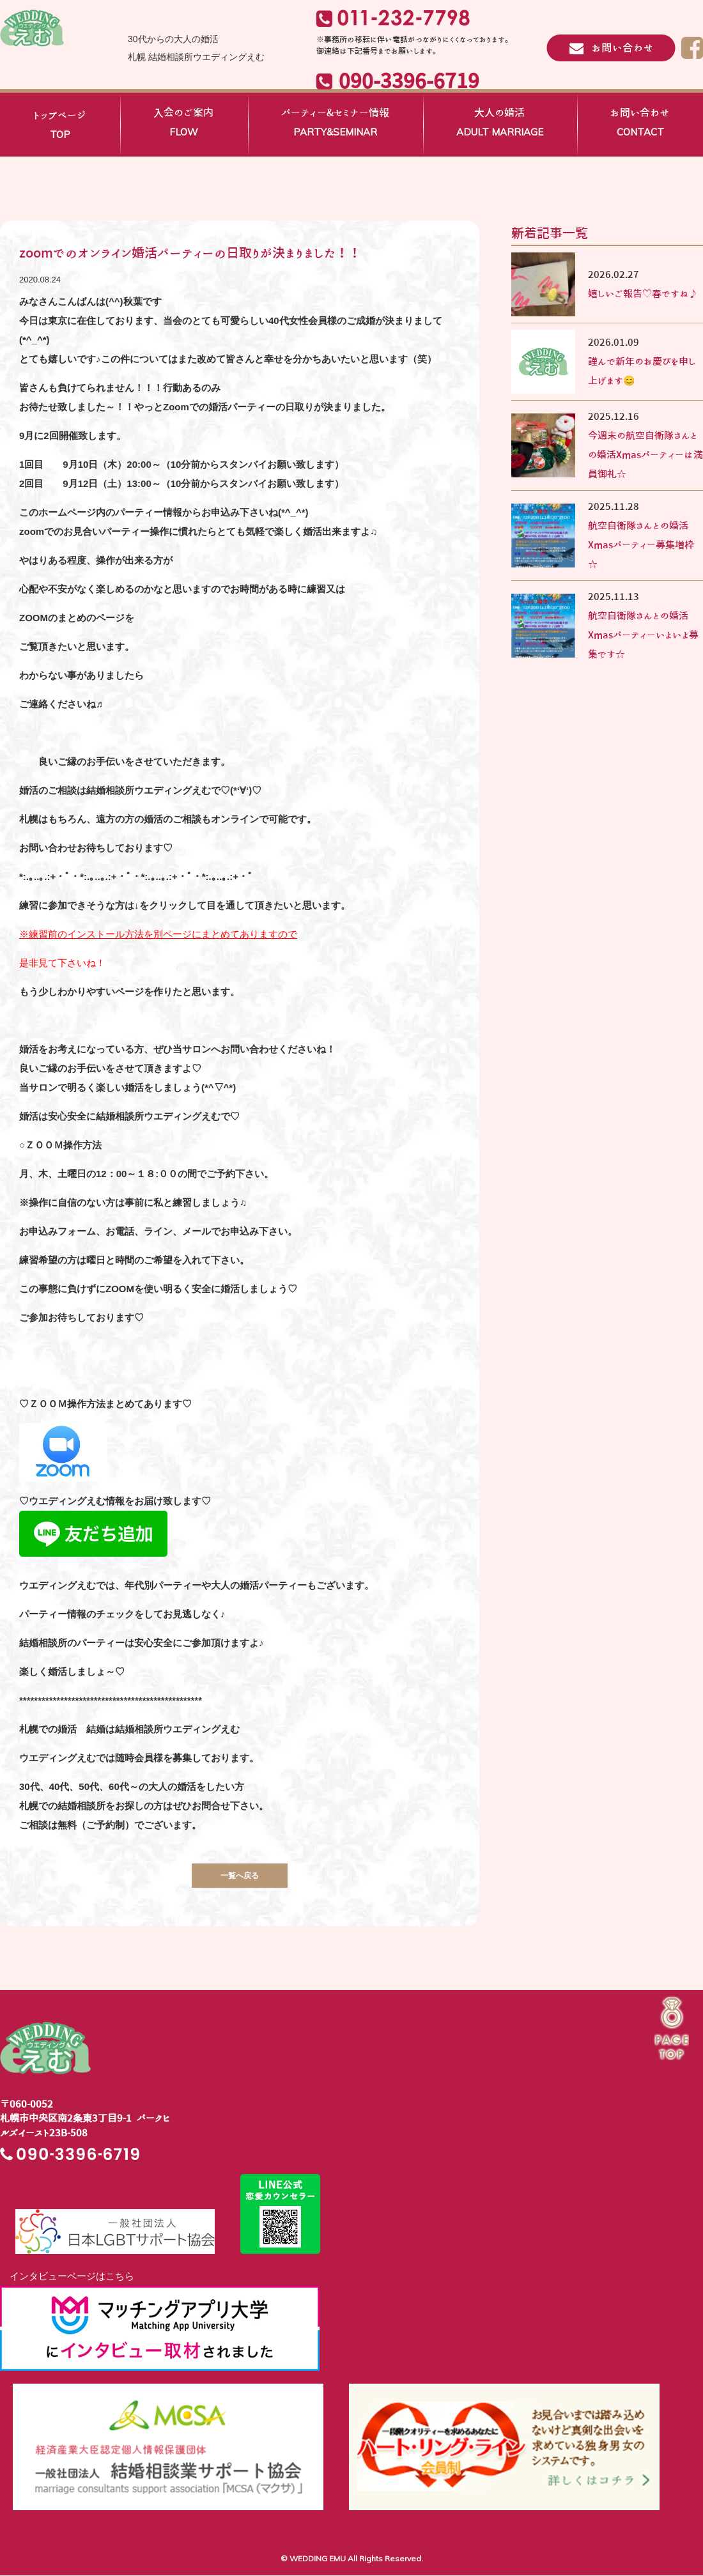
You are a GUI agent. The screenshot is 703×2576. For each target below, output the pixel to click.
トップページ (59, 127)
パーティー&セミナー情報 (335, 124)
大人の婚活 (499, 124)
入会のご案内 (183, 124)
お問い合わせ (640, 124)
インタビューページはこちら (67, 2276)
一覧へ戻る (239, 1875)
